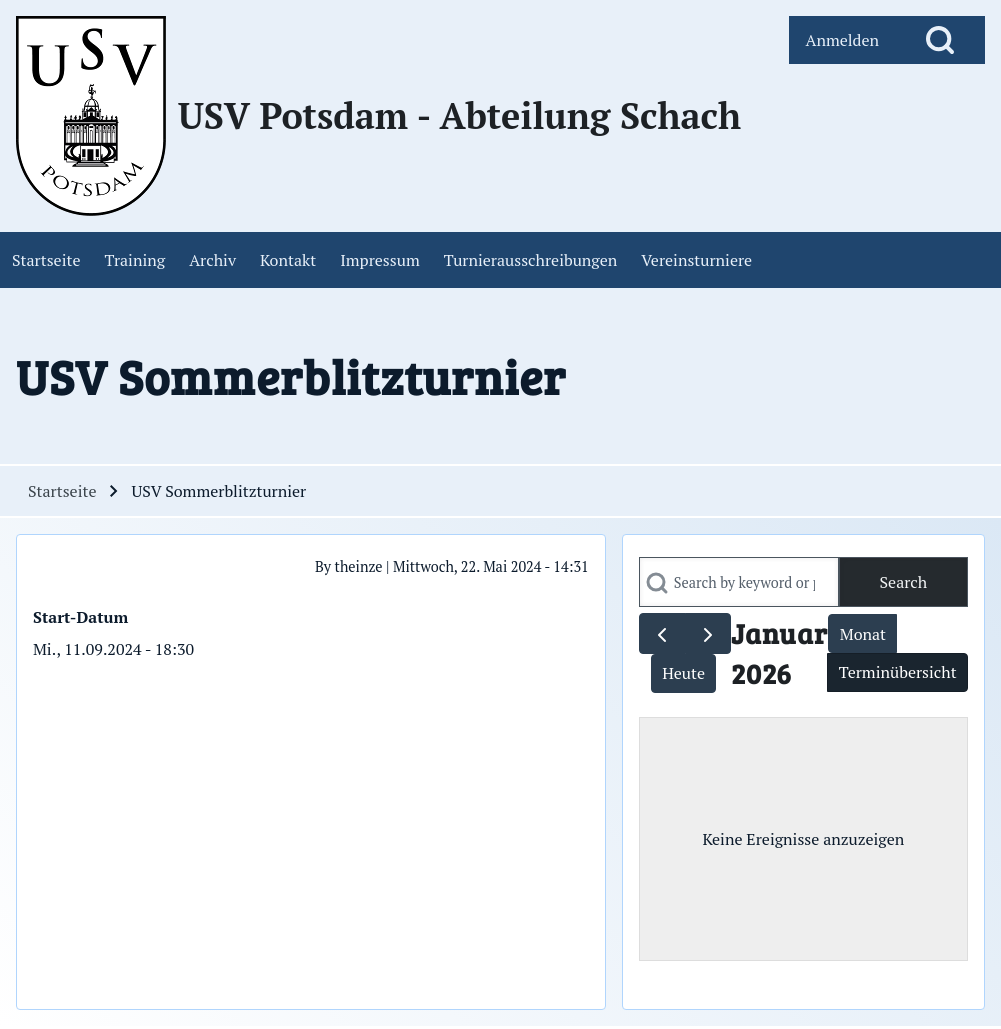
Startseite (62, 491)
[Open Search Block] (940, 40)
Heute (683, 673)
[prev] (662, 633)
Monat (863, 634)
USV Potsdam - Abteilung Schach (459, 116)
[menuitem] (842, 40)
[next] (708, 633)
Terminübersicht (898, 672)
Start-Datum (80, 617)
